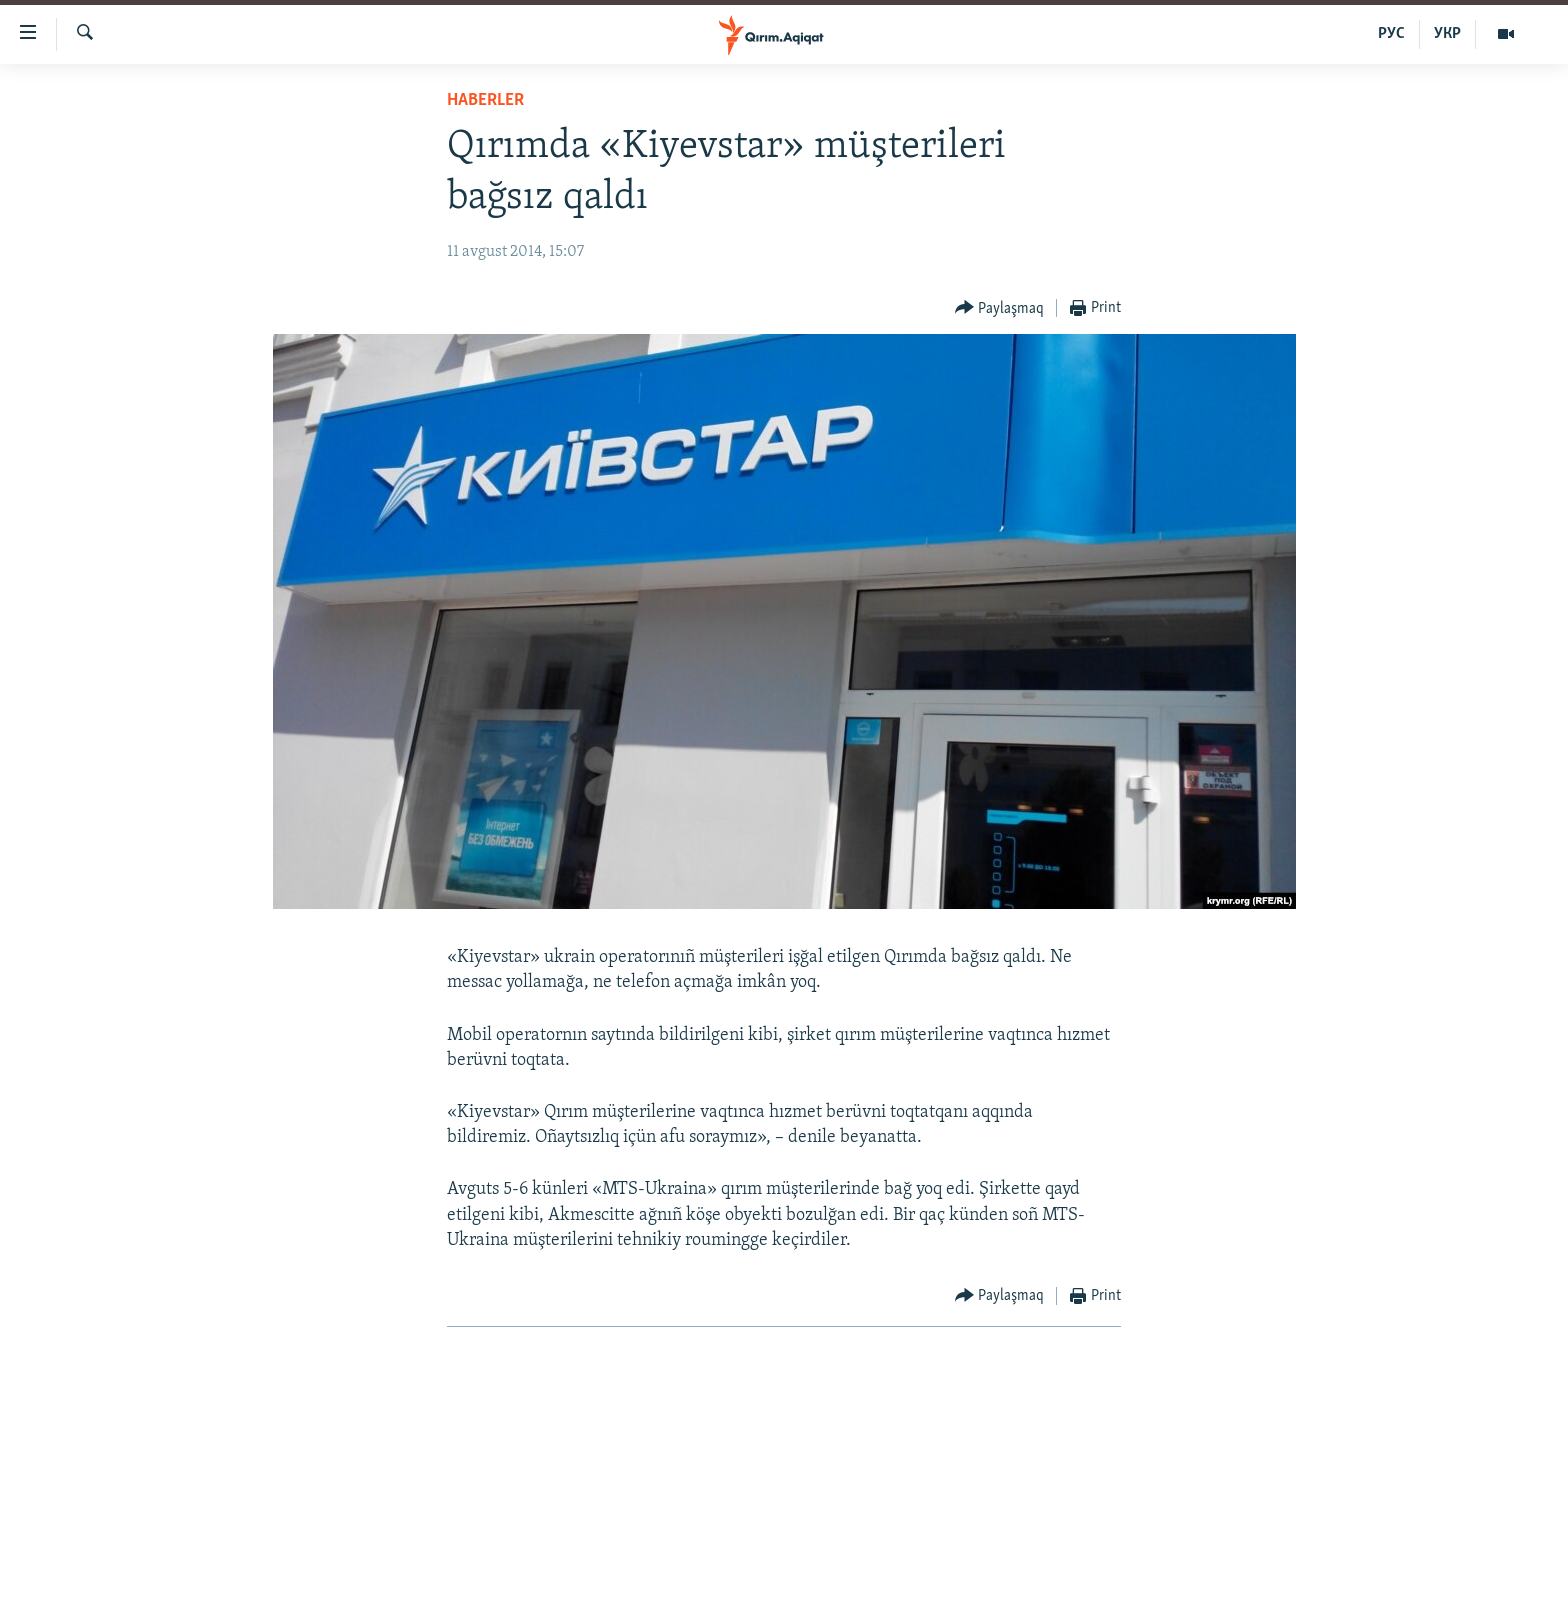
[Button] (1000, 308)
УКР (1447, 34)
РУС (1391, 34)
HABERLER (485, 100)
